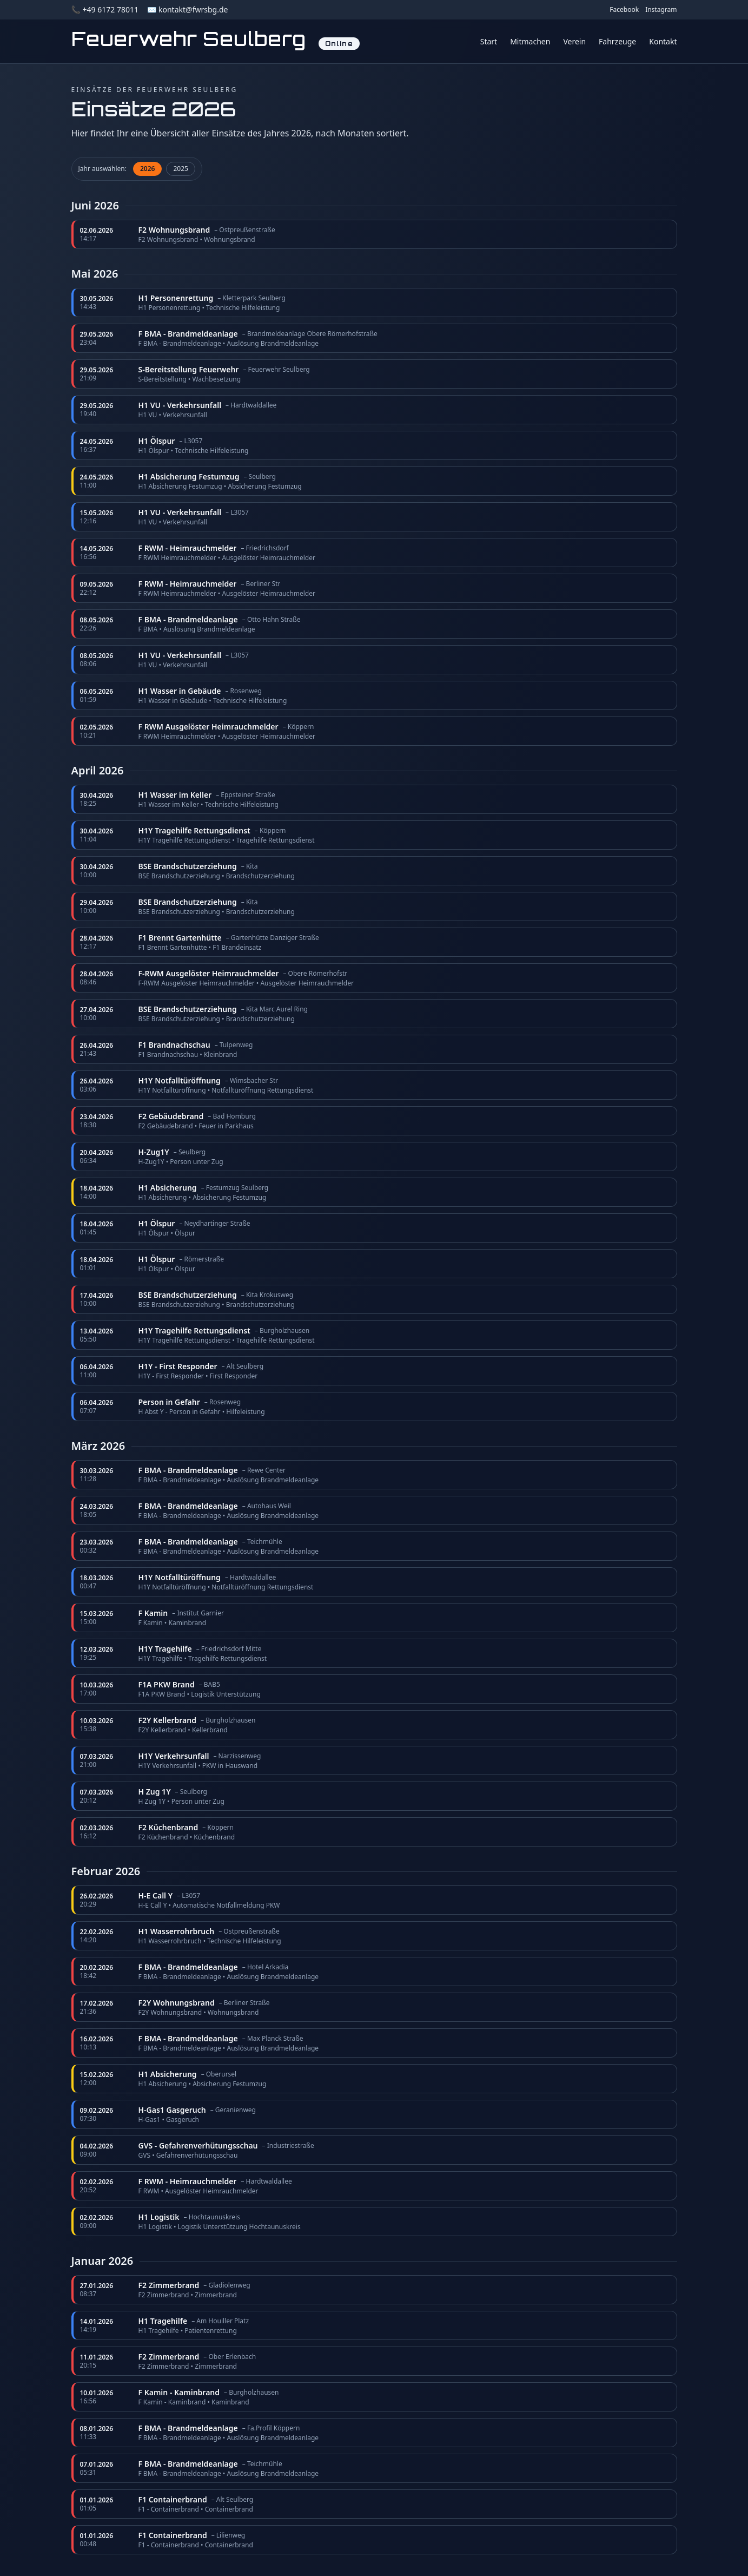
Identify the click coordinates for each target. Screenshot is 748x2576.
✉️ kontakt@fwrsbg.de (187, 9)
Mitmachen (530, 41)
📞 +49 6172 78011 (104, 9)
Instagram (661, 9)
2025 (180, 168)
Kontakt (663, 41)
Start (488, 41)
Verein (574, 41)
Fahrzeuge (617, 41)
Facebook (624, 9)
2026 (147, 168)
